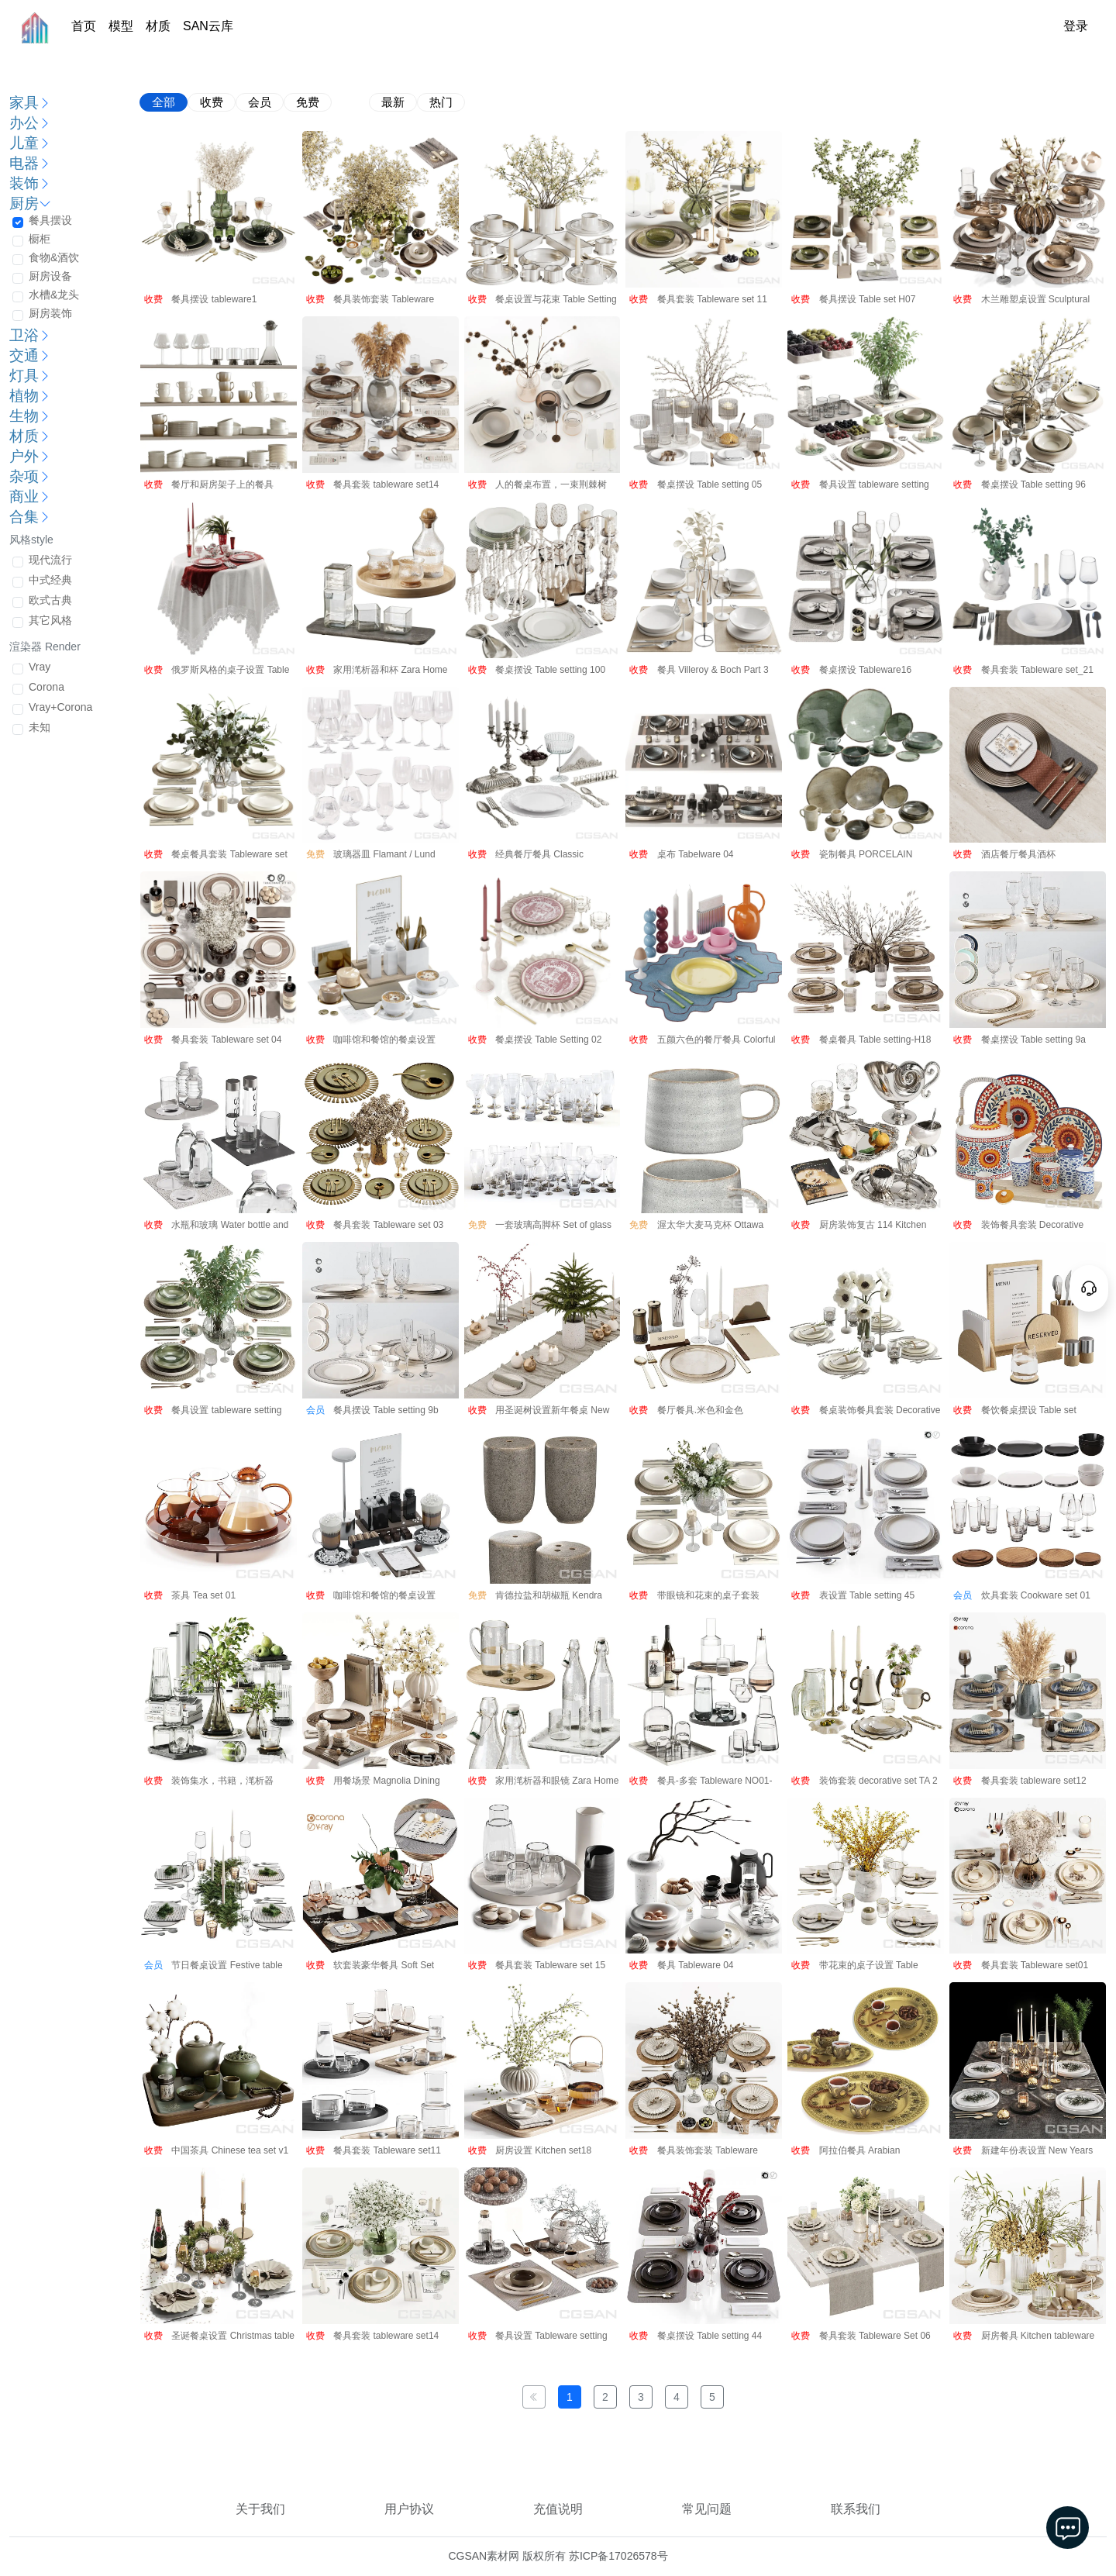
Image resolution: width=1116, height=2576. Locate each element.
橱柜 (39, 239)
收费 (211, 102)
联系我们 (855, 2509)
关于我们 (260, 2509)
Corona (46, 687)
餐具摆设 (50, 220)
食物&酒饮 (54, 257)
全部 (163, 102)
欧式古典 (50, 600)
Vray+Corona (60, 707)
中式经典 (50, 580)
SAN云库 (208, 26)
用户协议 (409, 2509)
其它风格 (50, 620)
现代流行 (50, 559)
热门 (441, 102)
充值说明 (558, 2509)
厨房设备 (50, 276)
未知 (39, 727)
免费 (307, 102)
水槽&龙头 (54, 294)
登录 (1075, 26)
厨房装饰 (50, 313)
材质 (158, 26)
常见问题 (707, 2509)
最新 (393, 102)
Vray (39, 666)
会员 (259, 102)
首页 (83, 26)
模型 (120, 26)
